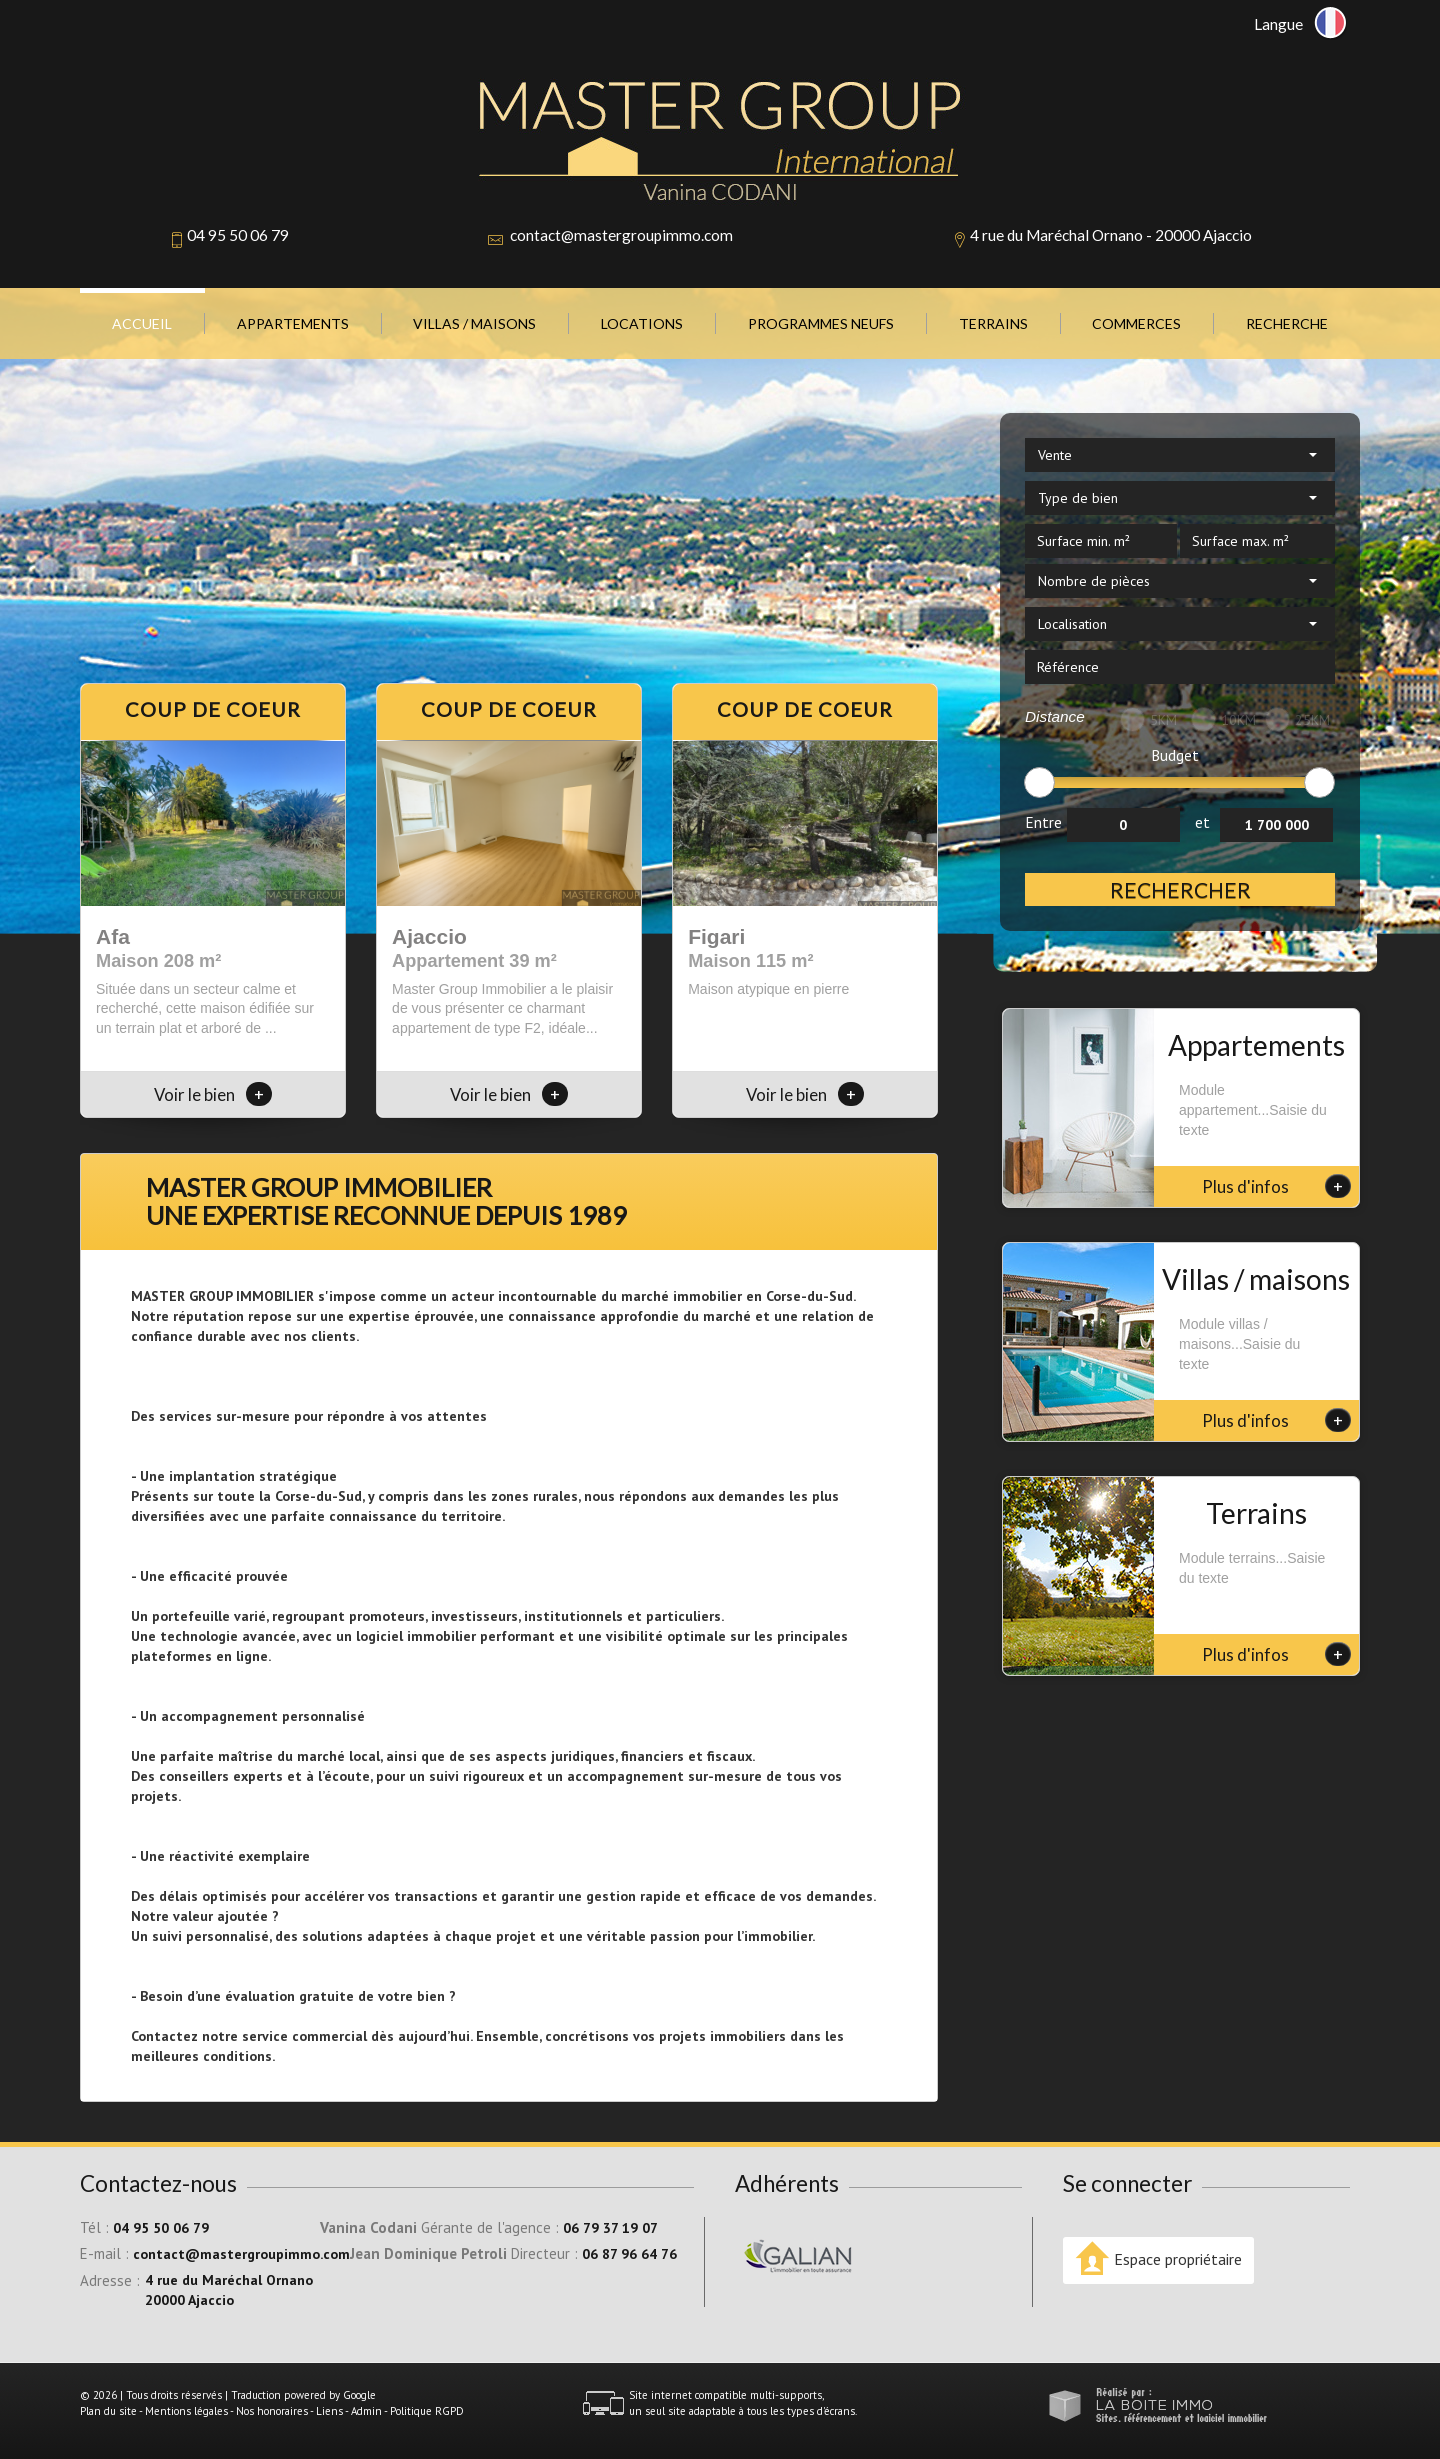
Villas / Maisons (474, 323)
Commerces (1136, 323)
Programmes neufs (821, 323)
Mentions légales (186, 2411)
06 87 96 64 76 (629, 2254)
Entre (1043, 822)
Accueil (142, 323)
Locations (642, 323)
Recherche (1287, 323)
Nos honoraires (272, 2411)
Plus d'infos (1276, 1186)
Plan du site (108, 2411)
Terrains (993, 323)
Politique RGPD (427, 2411)
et (1202, 822)
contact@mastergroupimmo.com (621, 235)
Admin (366, 2411)
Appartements (293, 323)
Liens (329, 2411)
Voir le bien (213, 1094)
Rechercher (1180, 889)
